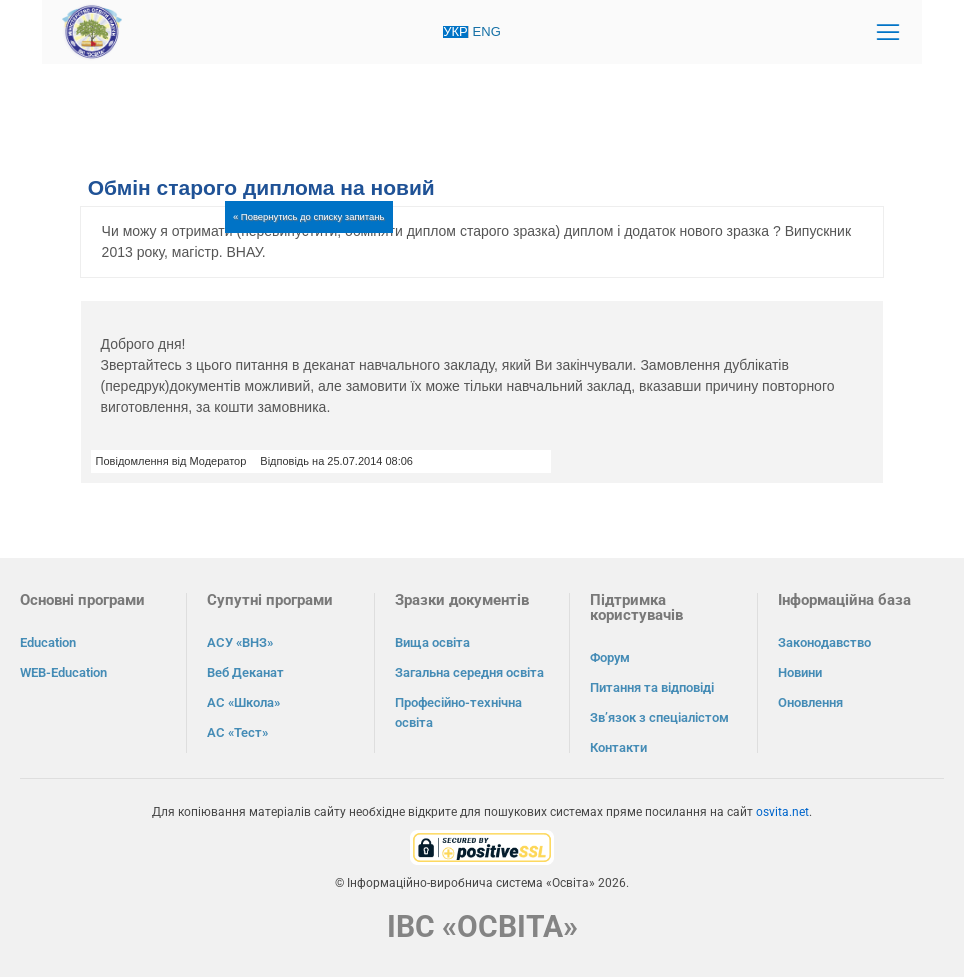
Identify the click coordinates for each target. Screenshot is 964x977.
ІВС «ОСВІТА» (482, 926)
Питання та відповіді (652, 687)
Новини (800, 672)
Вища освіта (432, 642)
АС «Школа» (243, 702)
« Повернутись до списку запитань (308, 216)
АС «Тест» (237, 732)
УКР (455, 31)
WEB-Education (63, 672)
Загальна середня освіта (469, 672)
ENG (487, 31)
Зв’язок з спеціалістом (659, 717)
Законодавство (824, 642)
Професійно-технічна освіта (458, 712)
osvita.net (782, 812)
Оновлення (810, 702)
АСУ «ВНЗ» (240, 642)
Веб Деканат (245, 672)
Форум (610, 657)
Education (48, 642)
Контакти (618, 747)
